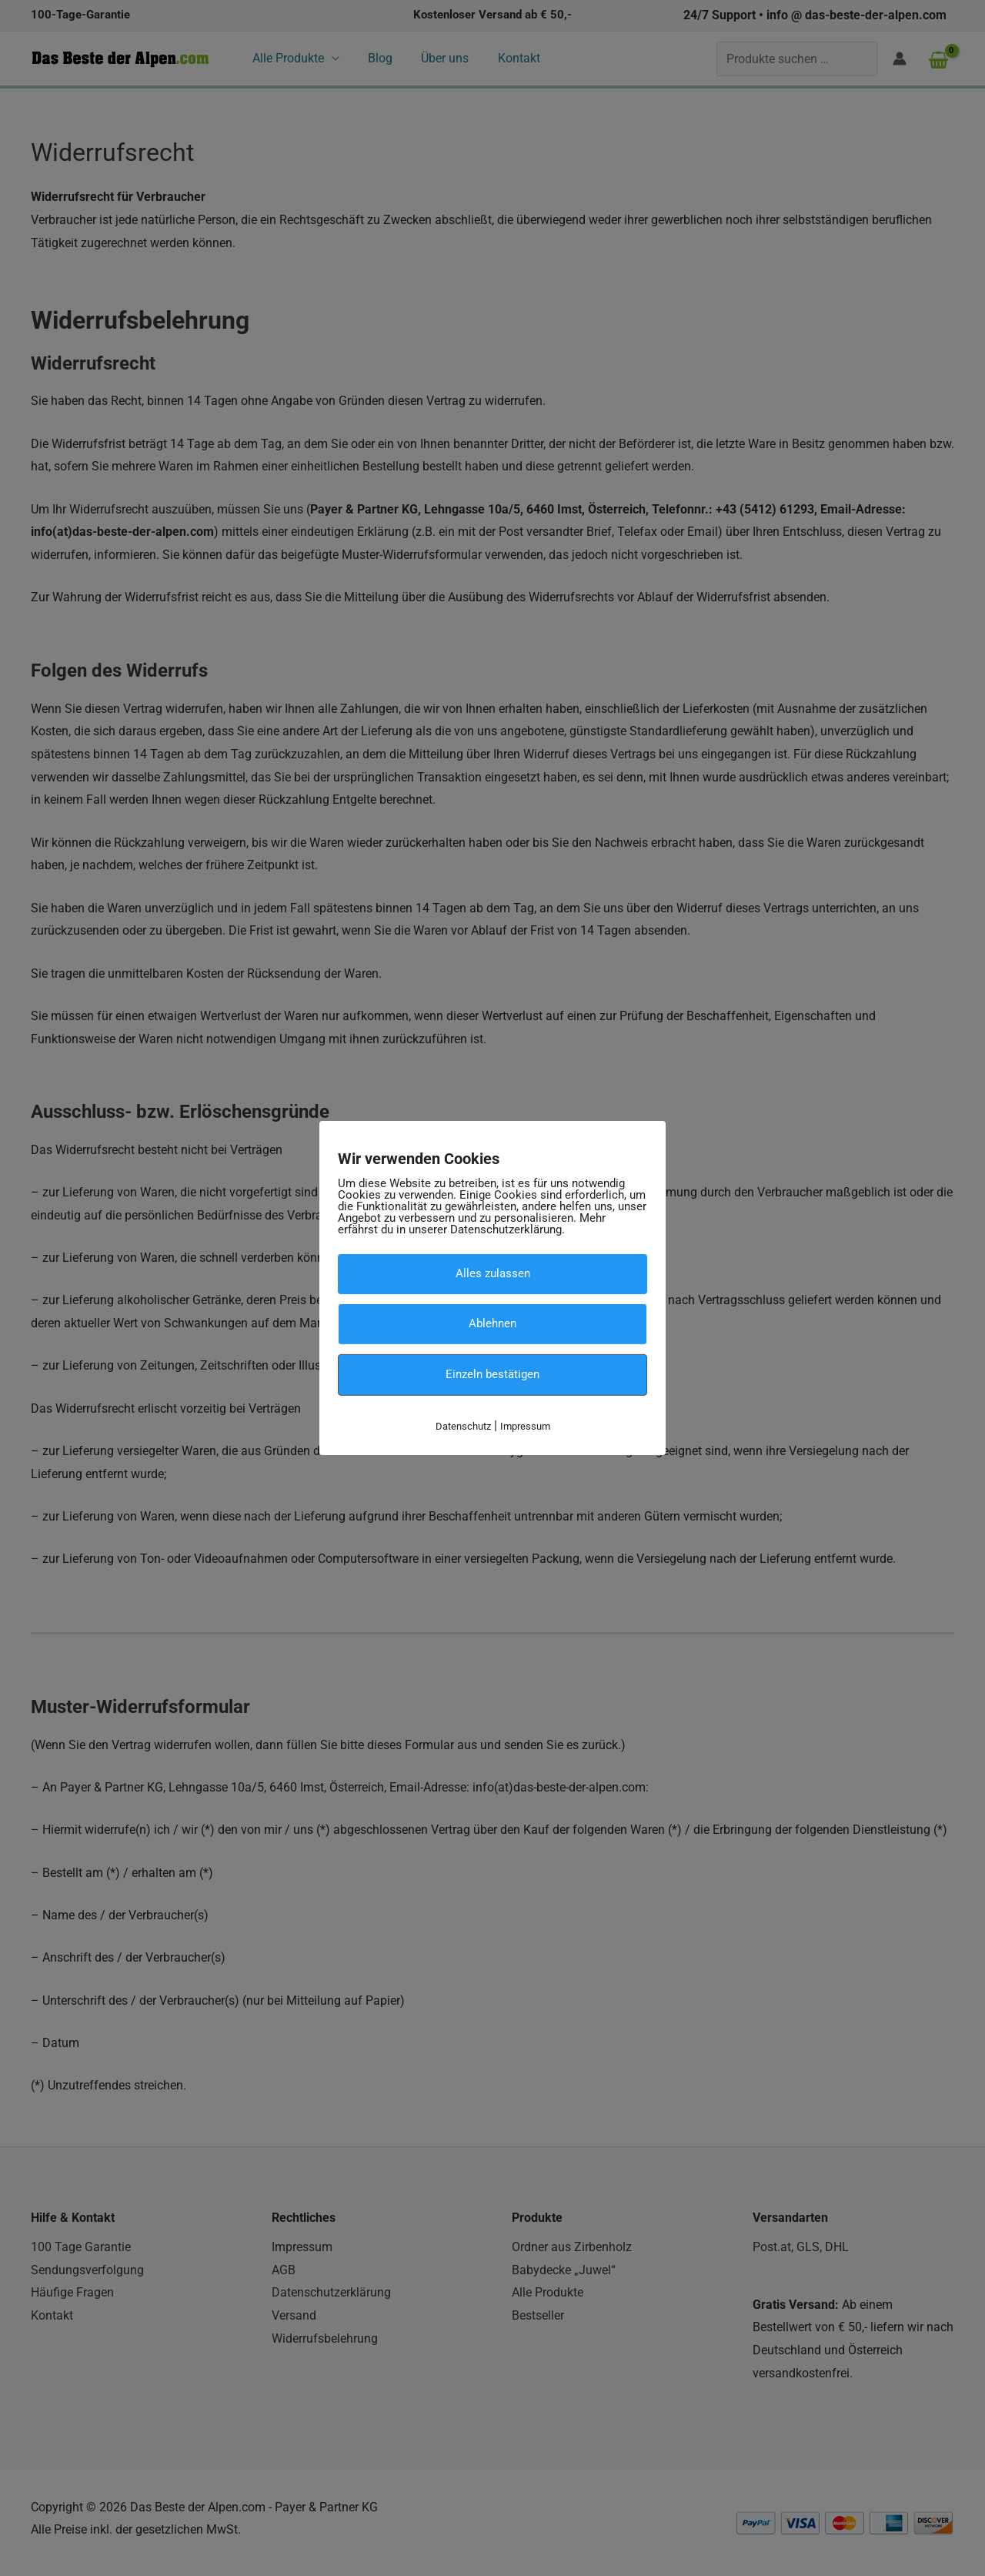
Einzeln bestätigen (492, 1374)
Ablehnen (492, 1323)
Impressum (525, 1425)
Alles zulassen (493, 1273)
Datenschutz (463, 1425)
